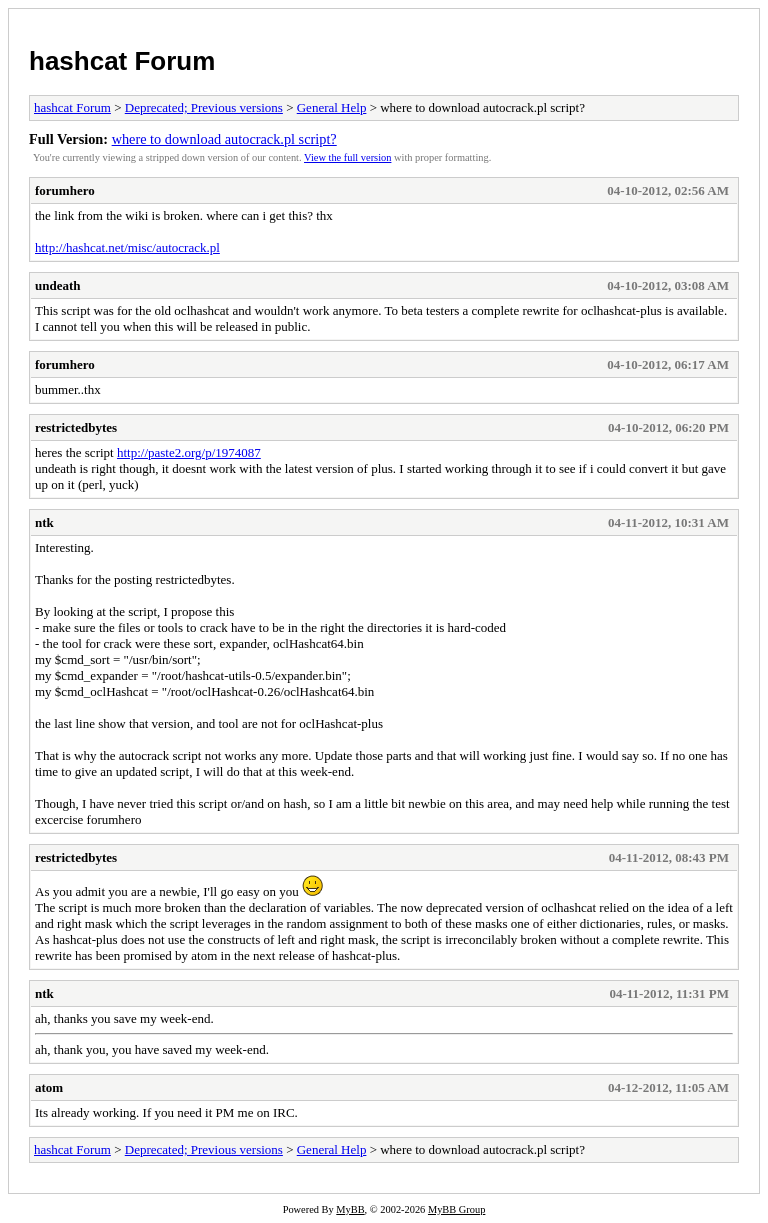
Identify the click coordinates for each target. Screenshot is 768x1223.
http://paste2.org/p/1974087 (189, 452)
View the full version (347, 157)
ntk (44, 522)
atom (49, 1087)
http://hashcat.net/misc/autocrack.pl (127, 247)
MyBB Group (456, 1209)
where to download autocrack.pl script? (224, 139)
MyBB (350, 1209)
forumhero (65, 190)
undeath (58, 285)
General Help (332, 107)
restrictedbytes (76, 427)
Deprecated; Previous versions (204, 107)
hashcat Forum (122, 61)
